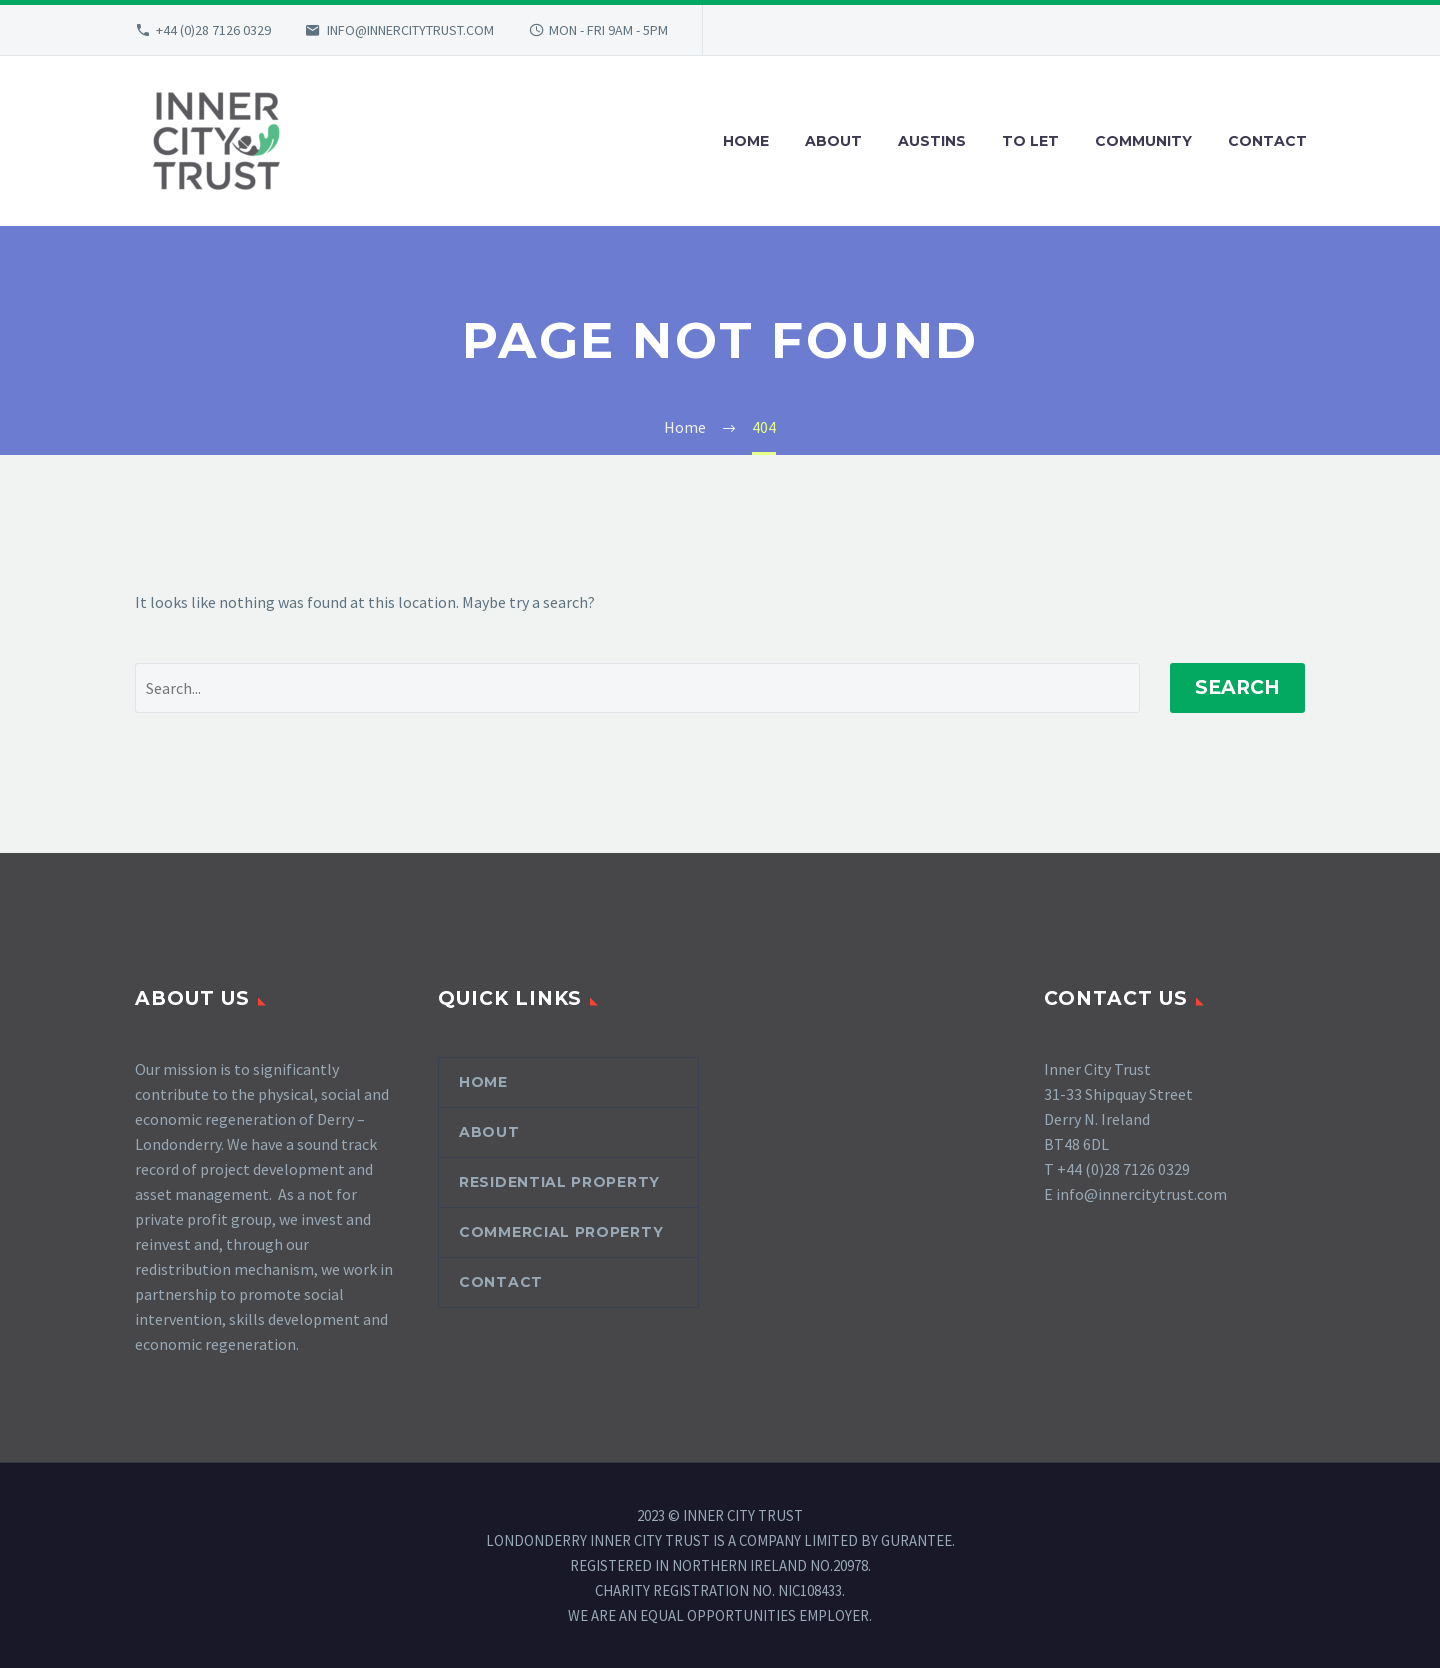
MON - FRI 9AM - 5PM (608, 30)
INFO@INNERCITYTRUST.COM (410, 30)
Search (1237, 687)
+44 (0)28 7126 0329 (213, 30)
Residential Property (559, 1182)
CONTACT (1267, 141)
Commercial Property (561, 1232)
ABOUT (833, 141)
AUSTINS (932, 141)
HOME (746, 141)
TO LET (1030, 141)
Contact (501, 1282)
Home (483, 1082)
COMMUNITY (1143, 141)
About (489, 1132)
